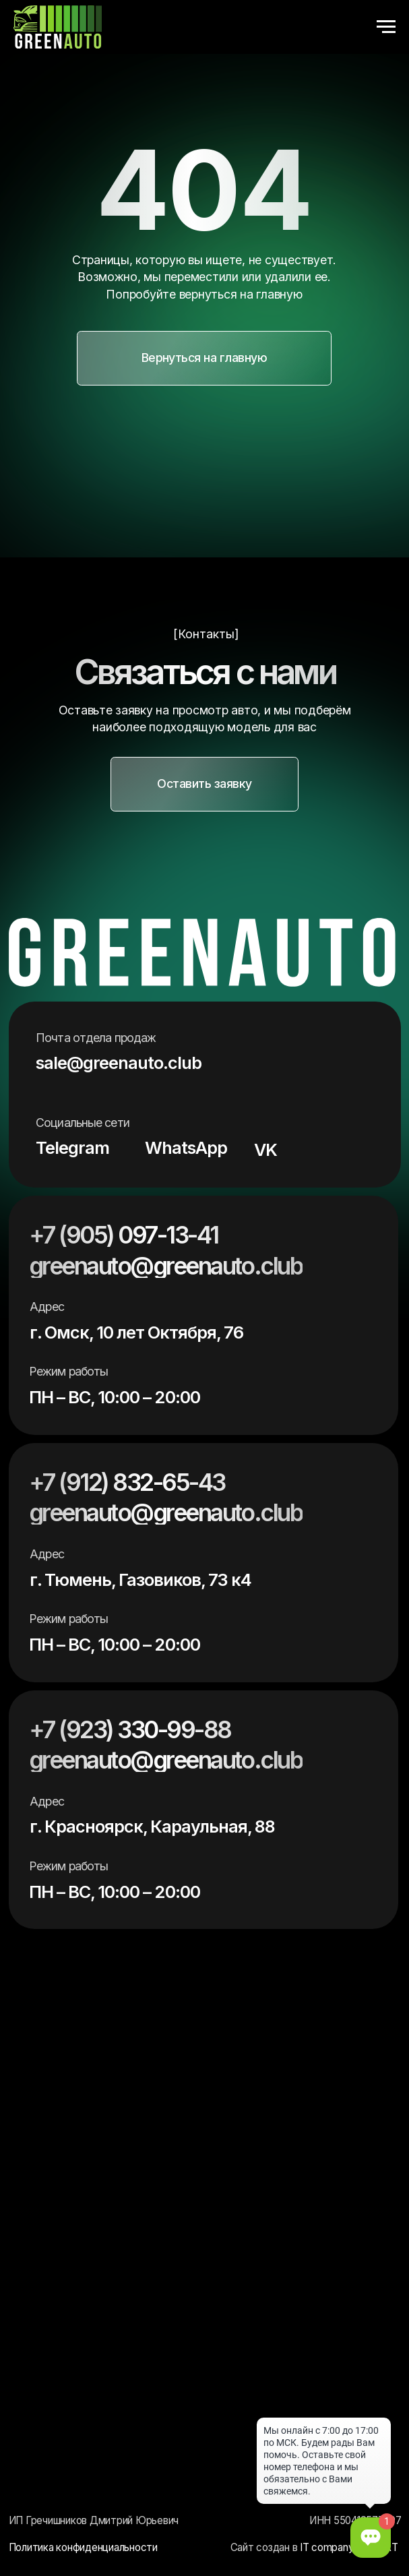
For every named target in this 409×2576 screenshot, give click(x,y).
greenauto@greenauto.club (166, 1266)
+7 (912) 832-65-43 (126, 1482)
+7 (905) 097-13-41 (123, 1235)
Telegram (72, 1147)
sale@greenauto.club (118, 1062)
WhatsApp (186, 1147)
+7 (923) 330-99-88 (129, 1729)
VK (265, 1149)
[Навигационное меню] (386, 27)
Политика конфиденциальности (83, 2547)
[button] (204, 358)
